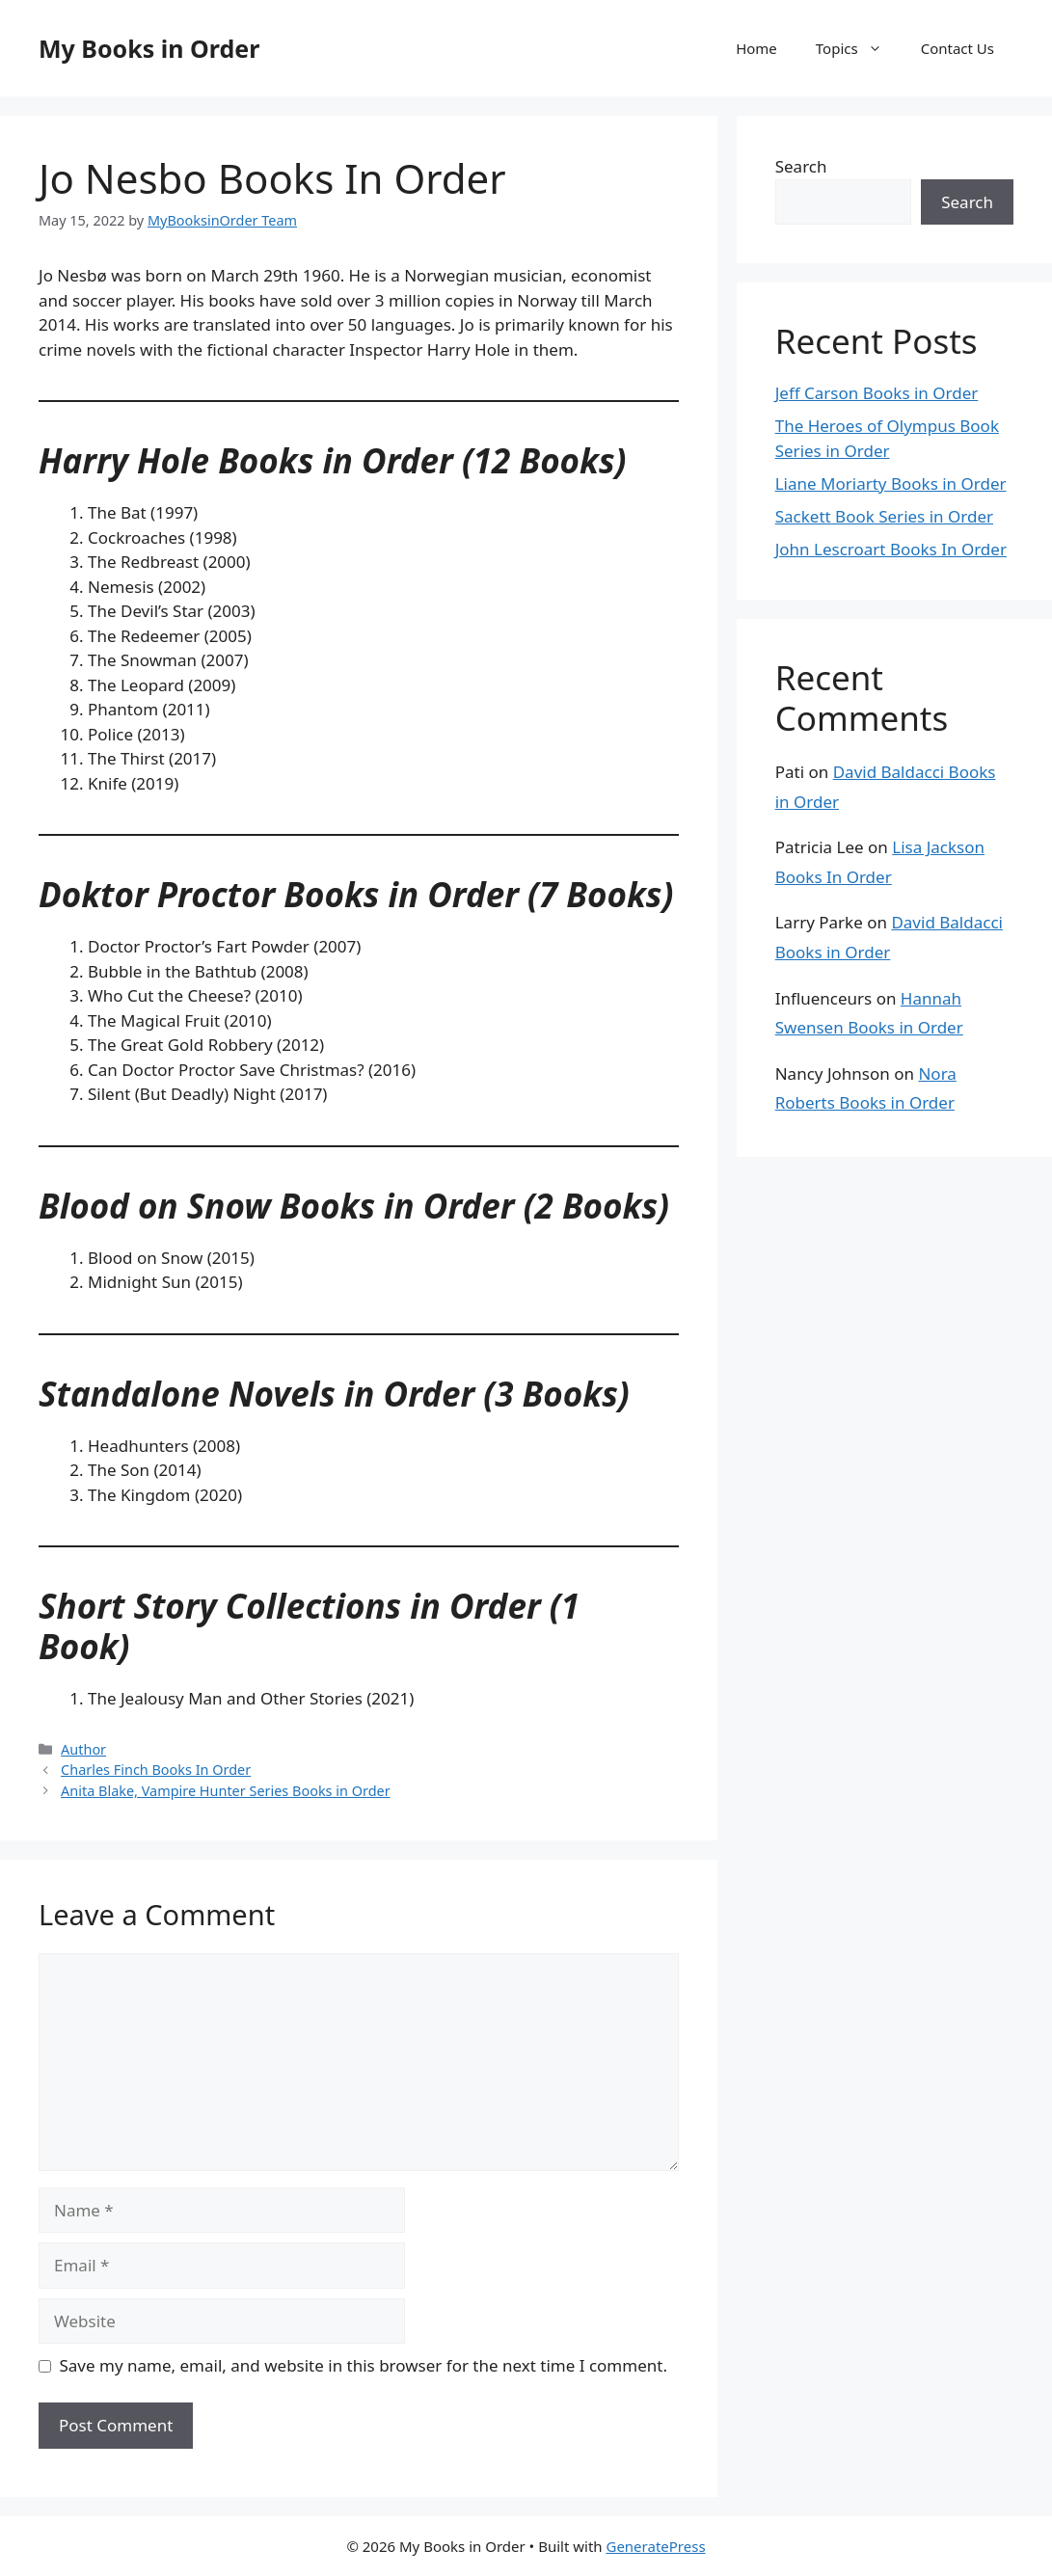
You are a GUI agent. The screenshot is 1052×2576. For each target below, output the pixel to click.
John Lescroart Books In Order (891, 549)
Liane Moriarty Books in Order (891, 483)
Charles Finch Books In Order (156, 1769)
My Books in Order (149, 48)
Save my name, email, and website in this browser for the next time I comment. (363, 2365)
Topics (859, 48)
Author (83, 1749)
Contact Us (957, 48)
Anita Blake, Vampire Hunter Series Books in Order (226, 1791)
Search (801, 166)
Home (756, 48)
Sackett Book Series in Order (884, 516)
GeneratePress (655, 2546)
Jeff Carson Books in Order (877, 393)
